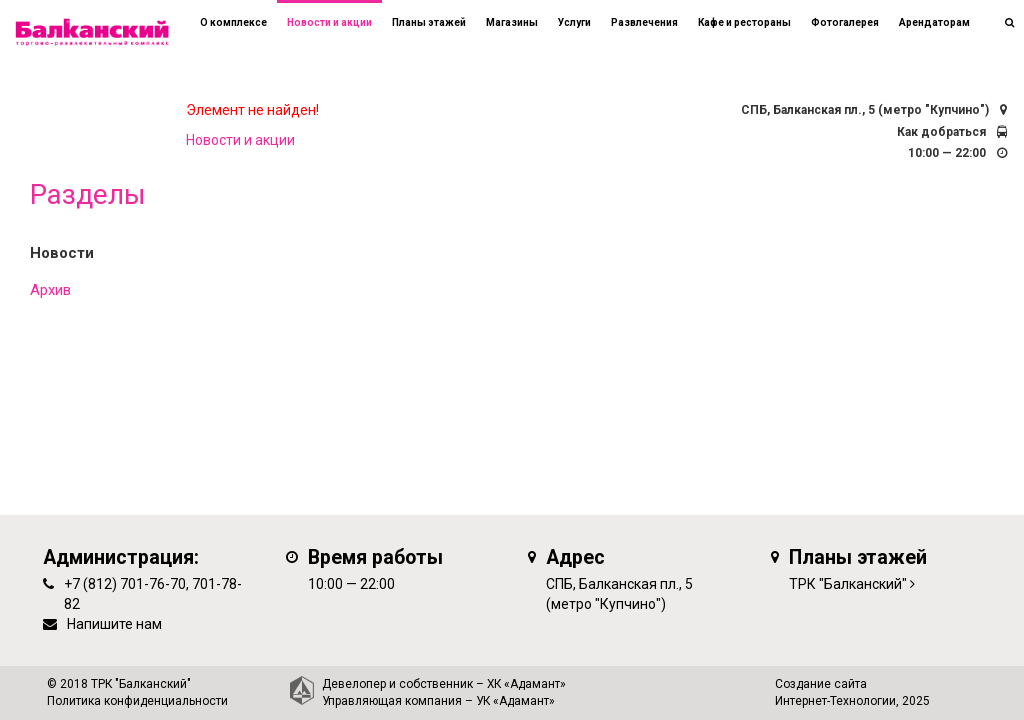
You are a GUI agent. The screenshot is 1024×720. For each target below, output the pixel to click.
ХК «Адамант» (526, 684)
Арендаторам (934, 22)
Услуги (574, 22)
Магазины (512, 22)
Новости (62, 253)
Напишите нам (114, 624)
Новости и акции (329, 22)
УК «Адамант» (515, 701)
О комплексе (233, 22)
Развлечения (644, 22)
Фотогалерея (845, 22)
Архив (50, 290)
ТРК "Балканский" (848, 584)
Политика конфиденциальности (137, 701)
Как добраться (941, 132)
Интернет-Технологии (835, 701)
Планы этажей (429, 22)
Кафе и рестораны (744, 22)
